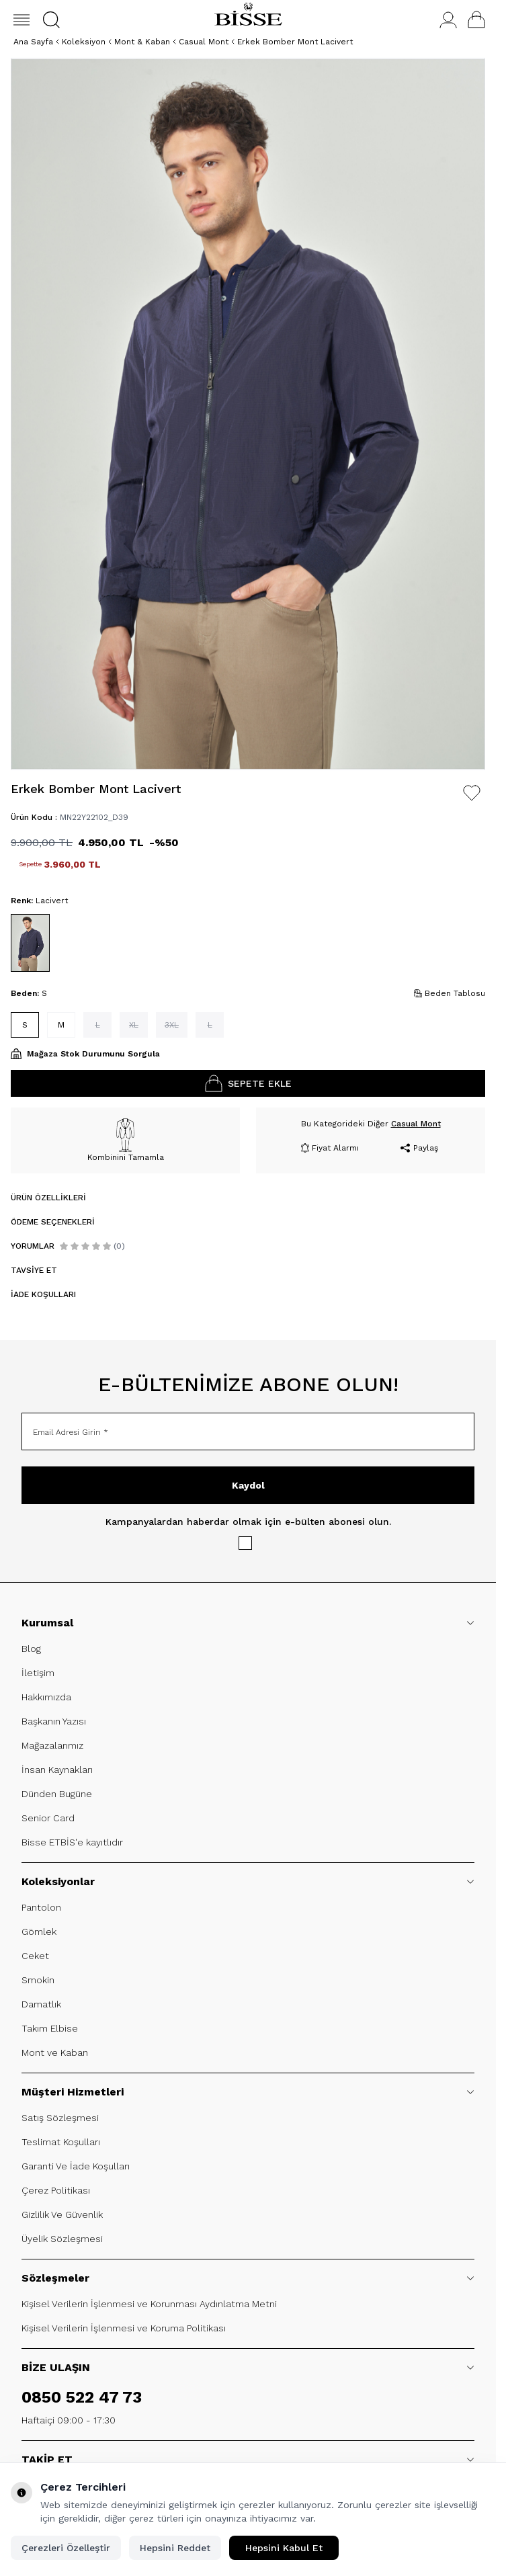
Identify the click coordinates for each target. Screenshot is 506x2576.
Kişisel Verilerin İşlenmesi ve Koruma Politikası (124, 2328)
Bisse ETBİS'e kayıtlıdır (72, 1842)
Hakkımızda (46, 1697)
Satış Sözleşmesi (60, 2117)
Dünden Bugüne (57, 1793)
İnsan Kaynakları (57, 1769)
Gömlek (39, 1931)
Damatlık (41, 2004)
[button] (51, 19)
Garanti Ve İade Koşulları (76, 2166)
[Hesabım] (448, 19)
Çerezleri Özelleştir (66, 2547)
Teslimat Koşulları (61, 2141)
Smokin (38, 1980)
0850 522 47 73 (82, 2397)
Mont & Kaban (142, 41)
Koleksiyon (84, 41)
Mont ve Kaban (55, 2052)
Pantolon (41, 1907)
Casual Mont (203, 41)
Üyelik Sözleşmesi (62, 2238)
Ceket (35, 1955)
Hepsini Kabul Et (284, 2547)
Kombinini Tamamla (125, 1140)
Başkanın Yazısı (54, 1721)
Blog (31, 1648)
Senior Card (48, 1818)
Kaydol (248, 1485)
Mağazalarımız (52, 1745)
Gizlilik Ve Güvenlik (62, 2214)
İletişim (38, 1672)
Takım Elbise (50, 2028)
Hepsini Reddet (175, 2547)
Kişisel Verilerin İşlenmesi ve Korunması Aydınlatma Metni (149, 2303)
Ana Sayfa (33, 41)
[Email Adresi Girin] (248, 1431)
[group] (247, 414)
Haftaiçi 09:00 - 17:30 (69, 2420)
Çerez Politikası (56, 2190)
